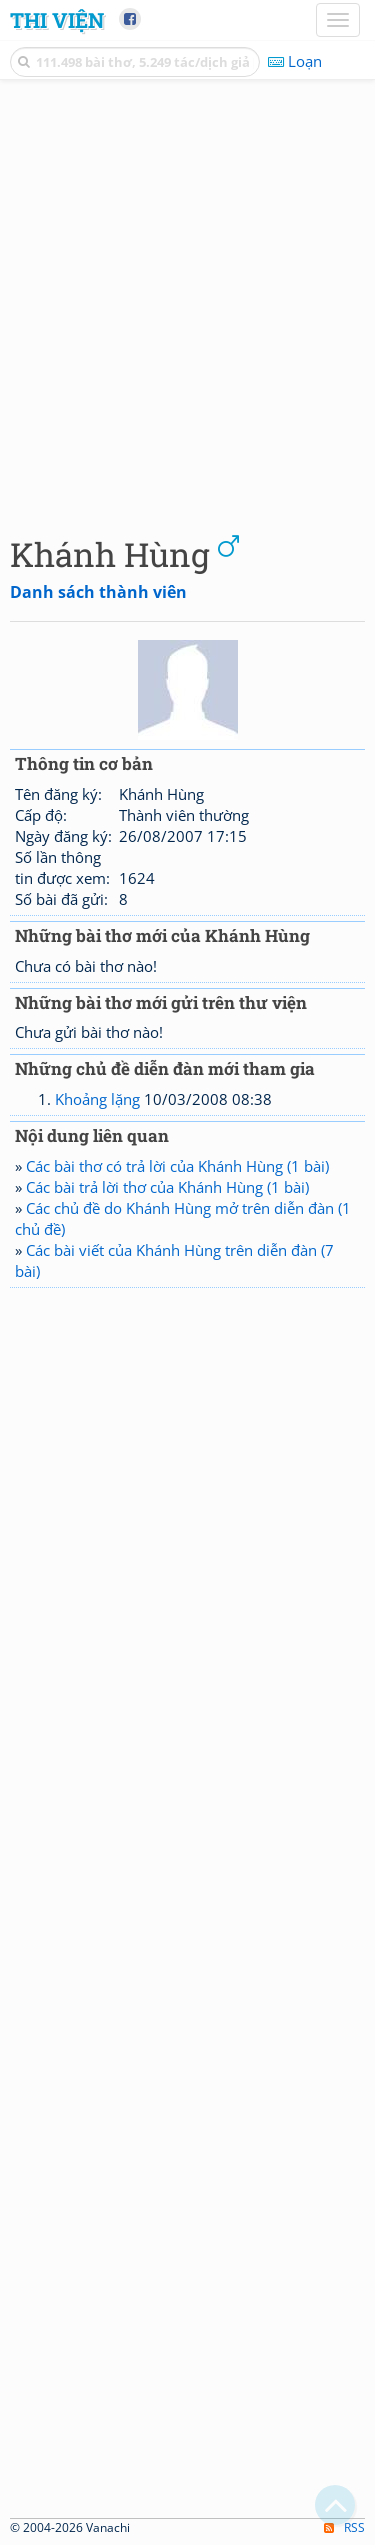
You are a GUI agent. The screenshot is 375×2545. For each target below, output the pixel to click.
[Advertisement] (187, 302)
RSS (344, 2527)
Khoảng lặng (97, 1099)
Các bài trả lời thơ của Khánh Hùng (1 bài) (167, 1187)
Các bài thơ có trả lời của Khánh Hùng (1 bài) (177, 1166)
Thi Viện (57, 20)
